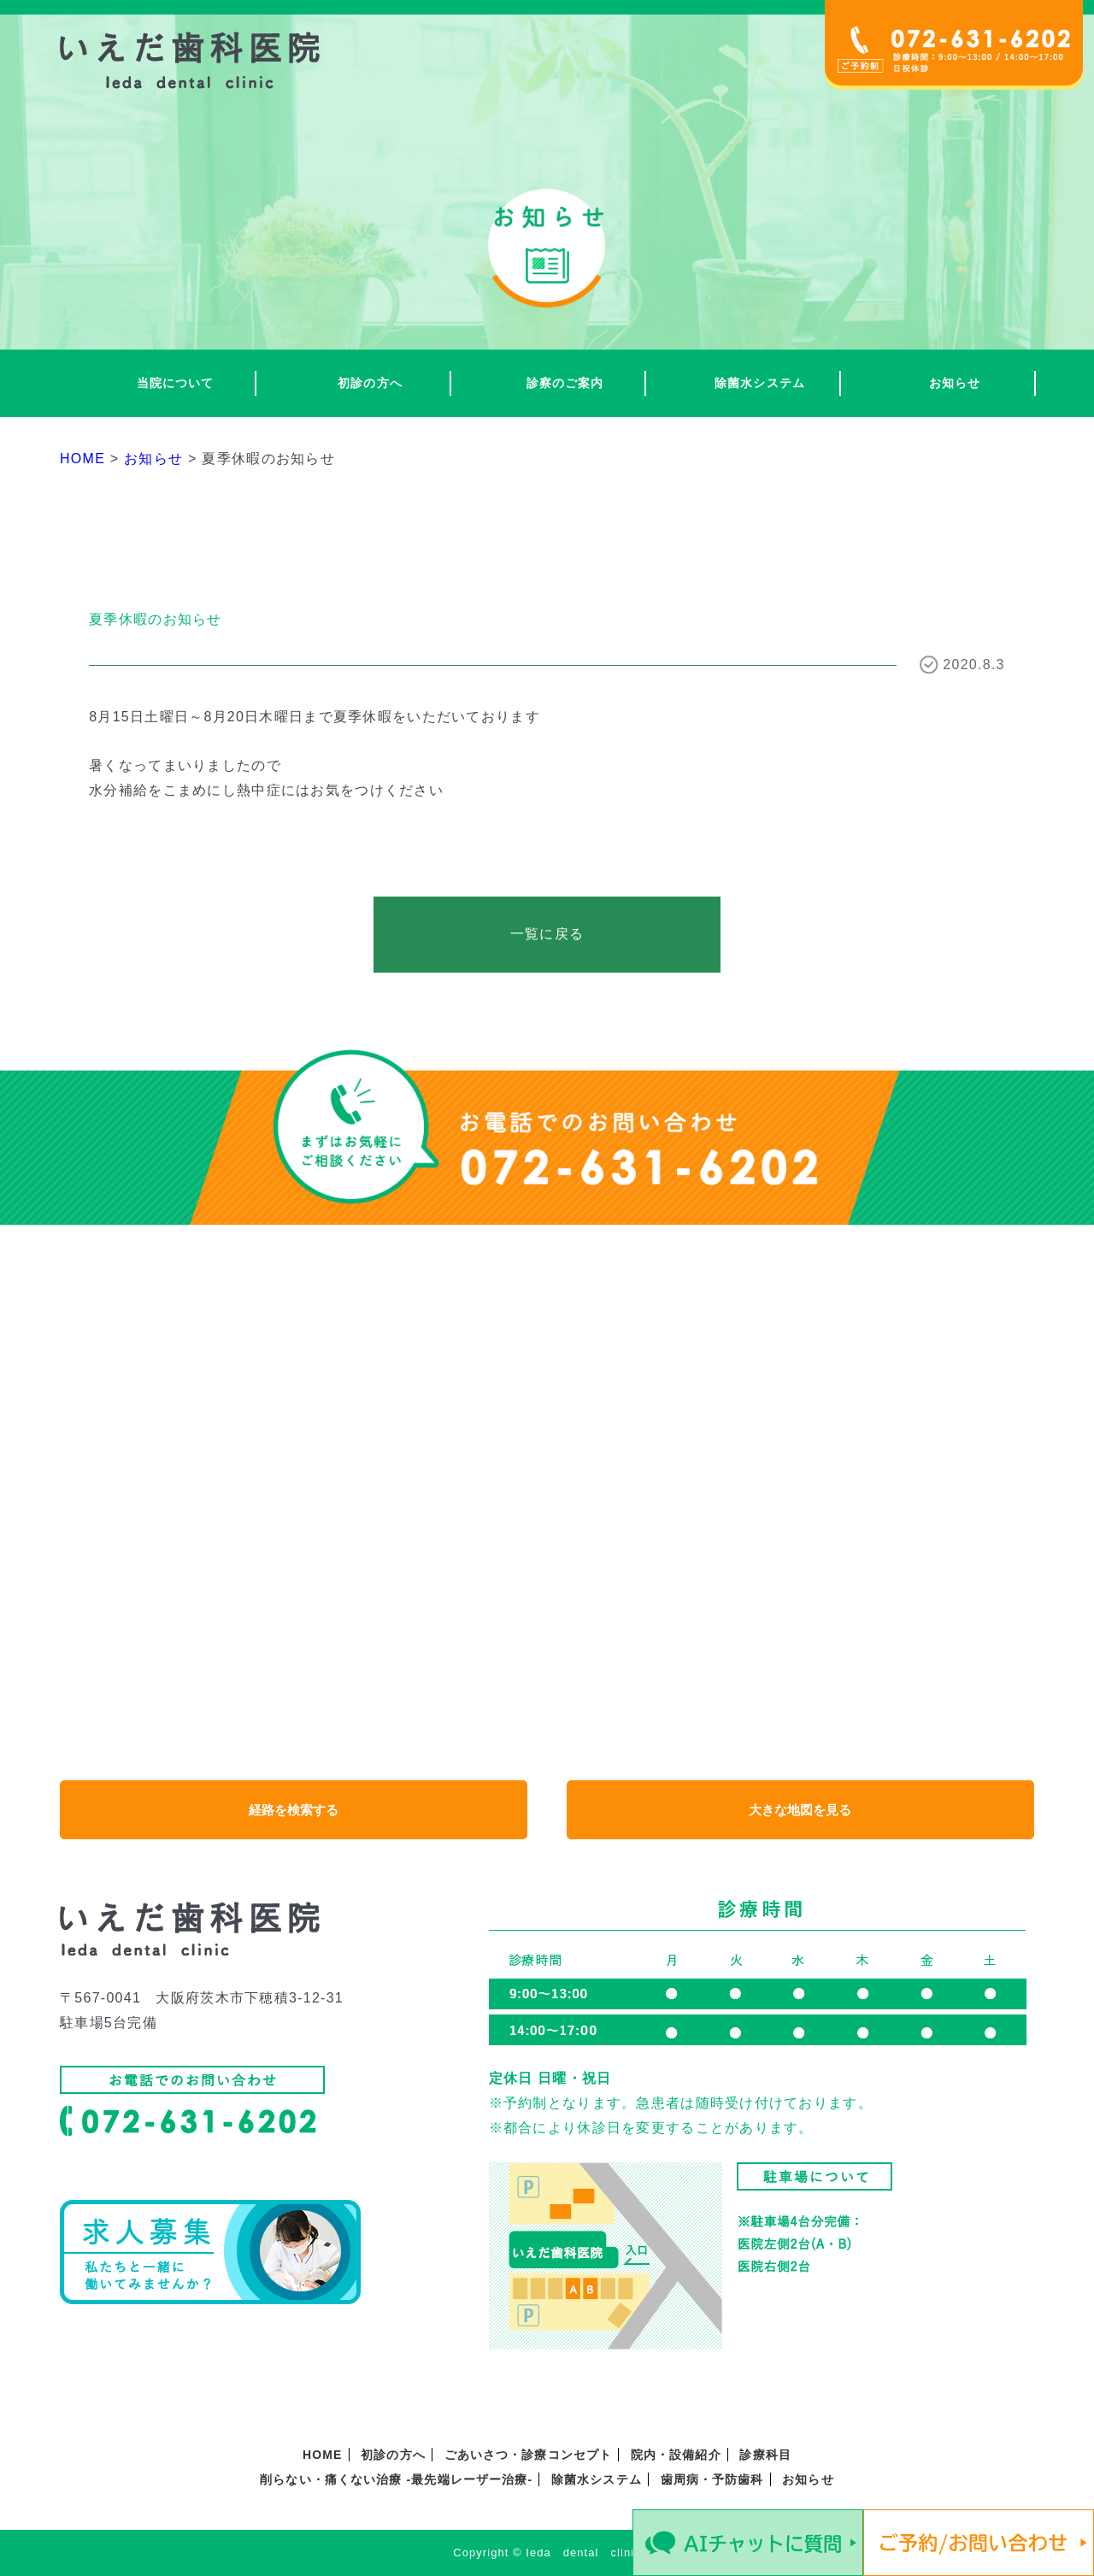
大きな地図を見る (800, 1810)
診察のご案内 (565, 383)
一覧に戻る (547, 933)
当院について (176, 383)
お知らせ (954, 383)
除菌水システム (760, 383)
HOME (322, 2454)
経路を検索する (293, 1810)
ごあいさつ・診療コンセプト (528, 2454)
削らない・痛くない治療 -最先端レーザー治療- (396, 2479)
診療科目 (765, 2454)
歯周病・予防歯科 (712, 2479)
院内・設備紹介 (676, 2454)
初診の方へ (370, 383)
